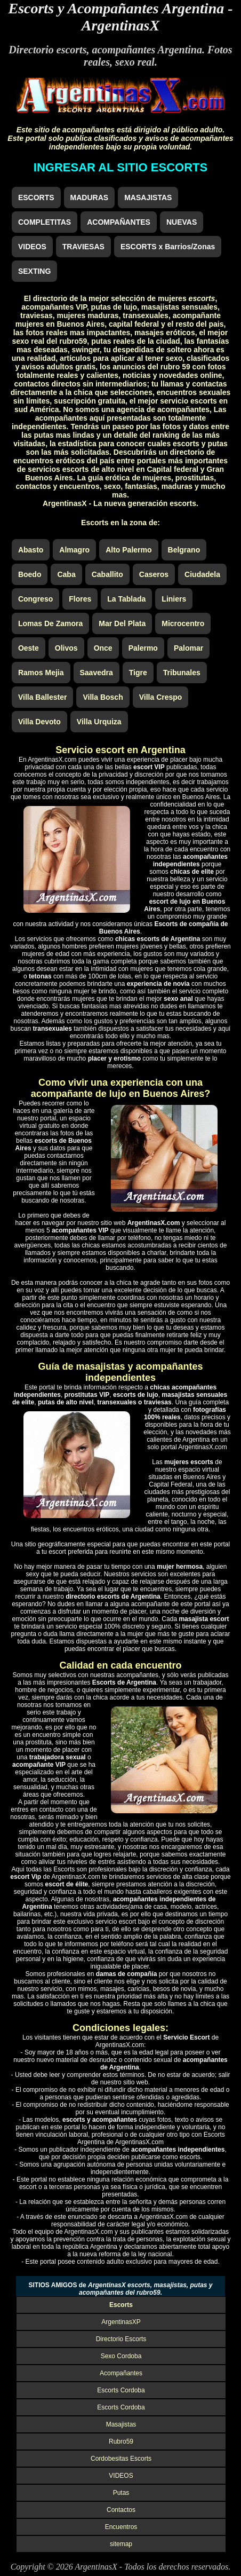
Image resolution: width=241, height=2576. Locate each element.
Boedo (30, 574)
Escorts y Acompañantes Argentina (116, 8)
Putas (121, 2492)
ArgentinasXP (120, 2322)
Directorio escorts (47, 50)
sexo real (135, 62)
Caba (66, 574)
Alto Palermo (128, 550)
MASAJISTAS (148, 197)
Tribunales (181, 672)
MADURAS (89, 197)
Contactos (121, 2510)
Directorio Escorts (121, 2339)
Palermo (143, 648)
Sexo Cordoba (121, 2356)
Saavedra (96, 672)
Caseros (153, 574)
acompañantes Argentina (147, 50)
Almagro (74, 550)
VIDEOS (32, 246)
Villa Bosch (103, 697)
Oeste (28, 648)
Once (103, 648)
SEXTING (34, 271)
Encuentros (121, 2527)
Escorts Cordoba (120, 2390)
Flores (80, 599)
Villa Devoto (39, 721)
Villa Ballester (42, 697)
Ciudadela (202, 574)
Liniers (174, 599)
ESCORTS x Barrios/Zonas (167, 246)
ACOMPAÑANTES (118, 222)
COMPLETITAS (44, 222)
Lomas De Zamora (50, 623)
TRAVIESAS (83, 246)
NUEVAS (181, 222)
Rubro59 (121, 2441)
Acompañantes (121, 2373)
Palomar (188, 648)
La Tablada (126, 599)
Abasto (30, 550)
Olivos (66, 648)
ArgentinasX (120, 25)
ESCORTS (36, 197)
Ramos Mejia (41, 672)
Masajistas (121, 2424)
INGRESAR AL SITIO (120, 167)
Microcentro (183, 623)
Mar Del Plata (122, 623)
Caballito (107, 574)
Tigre (138, 672)
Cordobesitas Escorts (121, 2458)
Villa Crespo (160, 697)
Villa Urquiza (99, 721)
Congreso (35, 599)
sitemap (121, 2544)
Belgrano (184, 550)
